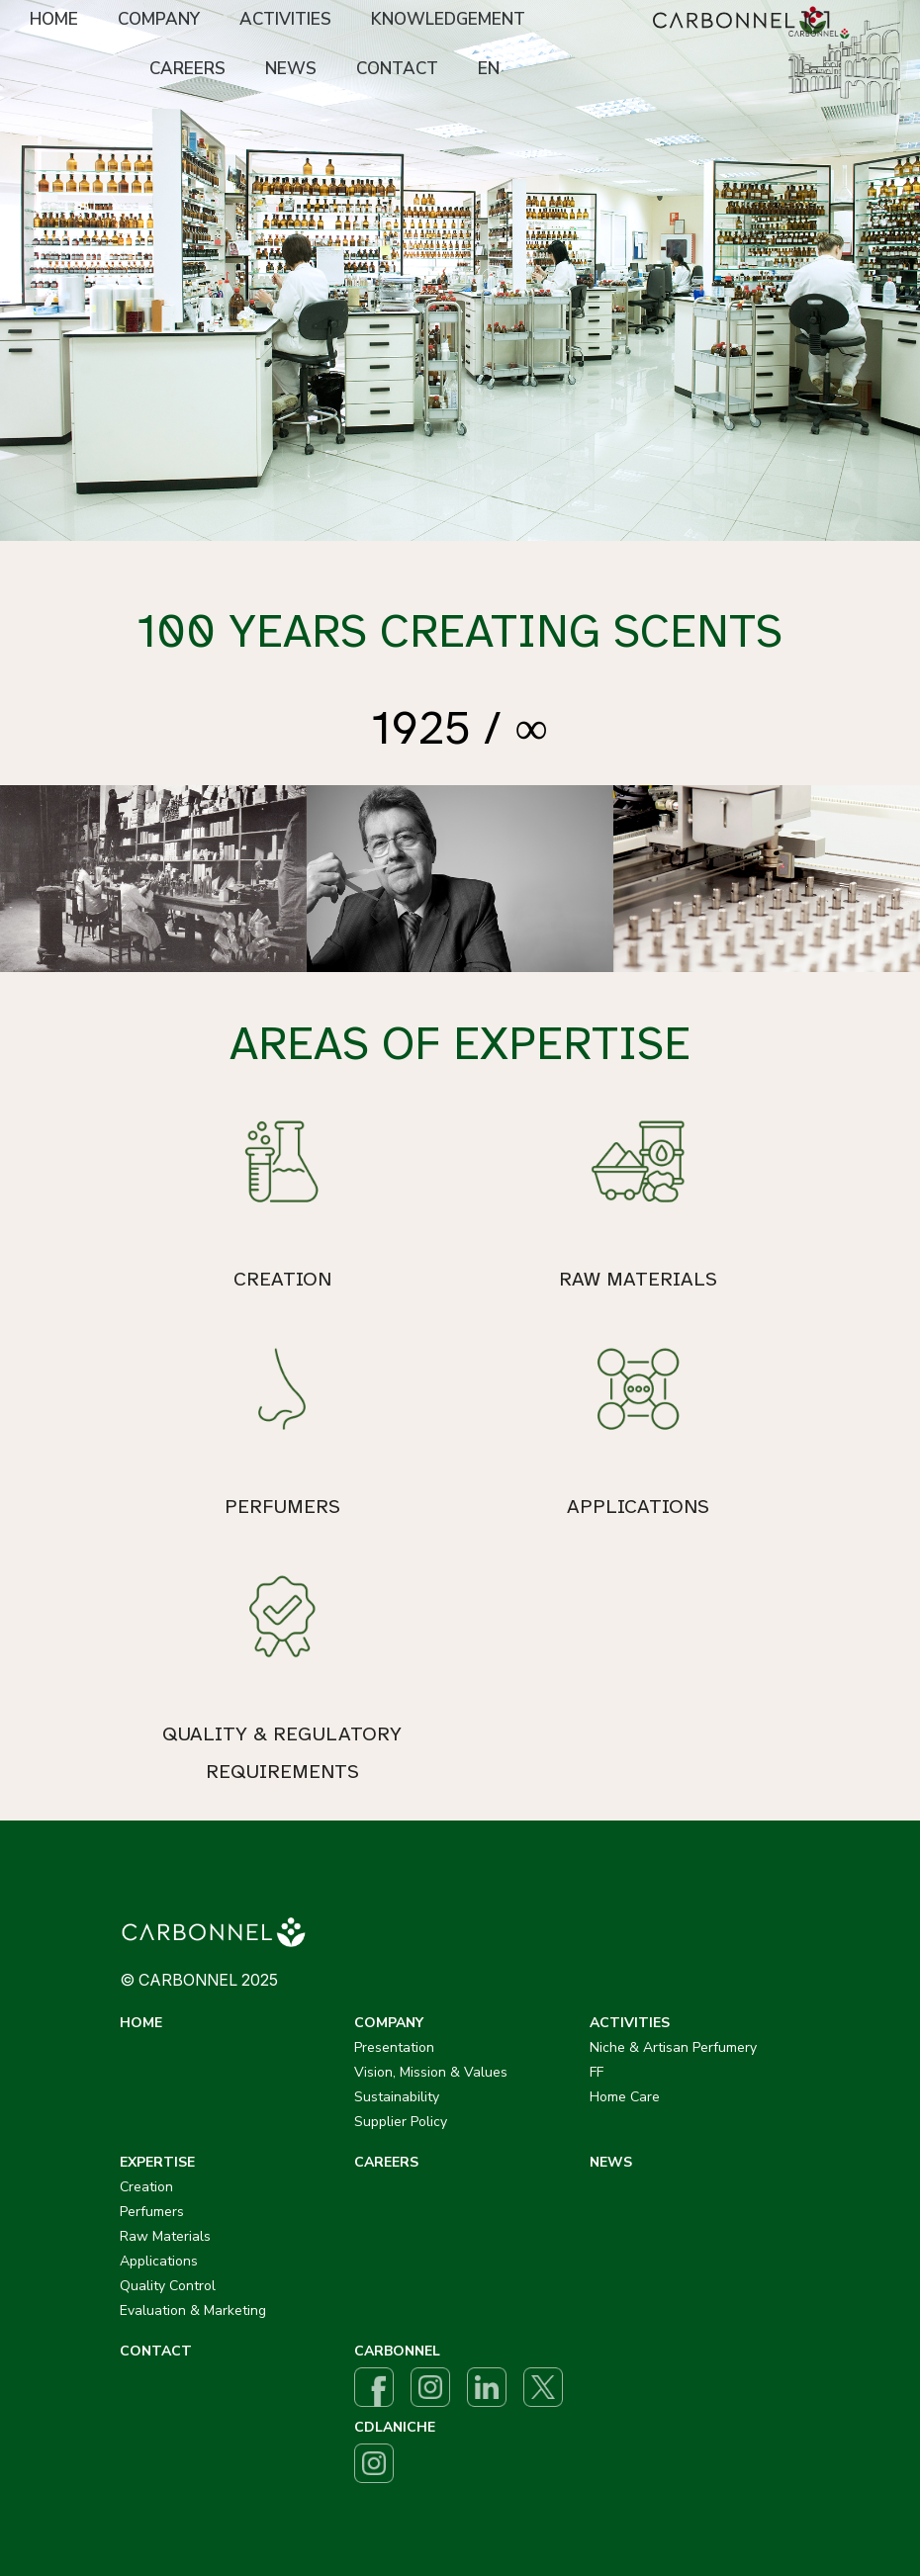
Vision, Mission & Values (430, 2072)
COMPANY (159, 19)
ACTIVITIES (285, 19)
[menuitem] (54, 21)
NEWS (291, 68)
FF (596, 2072)
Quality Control (168, 2285)
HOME (54, 19)
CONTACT (397, 68)
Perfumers (152, 2211)
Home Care (625, 2096)
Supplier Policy (400, 2121)
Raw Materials (165, 2236)
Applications (159, 2261)
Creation (146, 2186)
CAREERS (187, 68)
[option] (460, 270)
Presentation (394, 2047)
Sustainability (396, 2096)
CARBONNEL (397, 2351)
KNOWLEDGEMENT (448, 19)
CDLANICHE (394, 2427)
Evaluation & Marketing (193, 2310)
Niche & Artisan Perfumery (673, 2047)
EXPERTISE (157, 2162)
